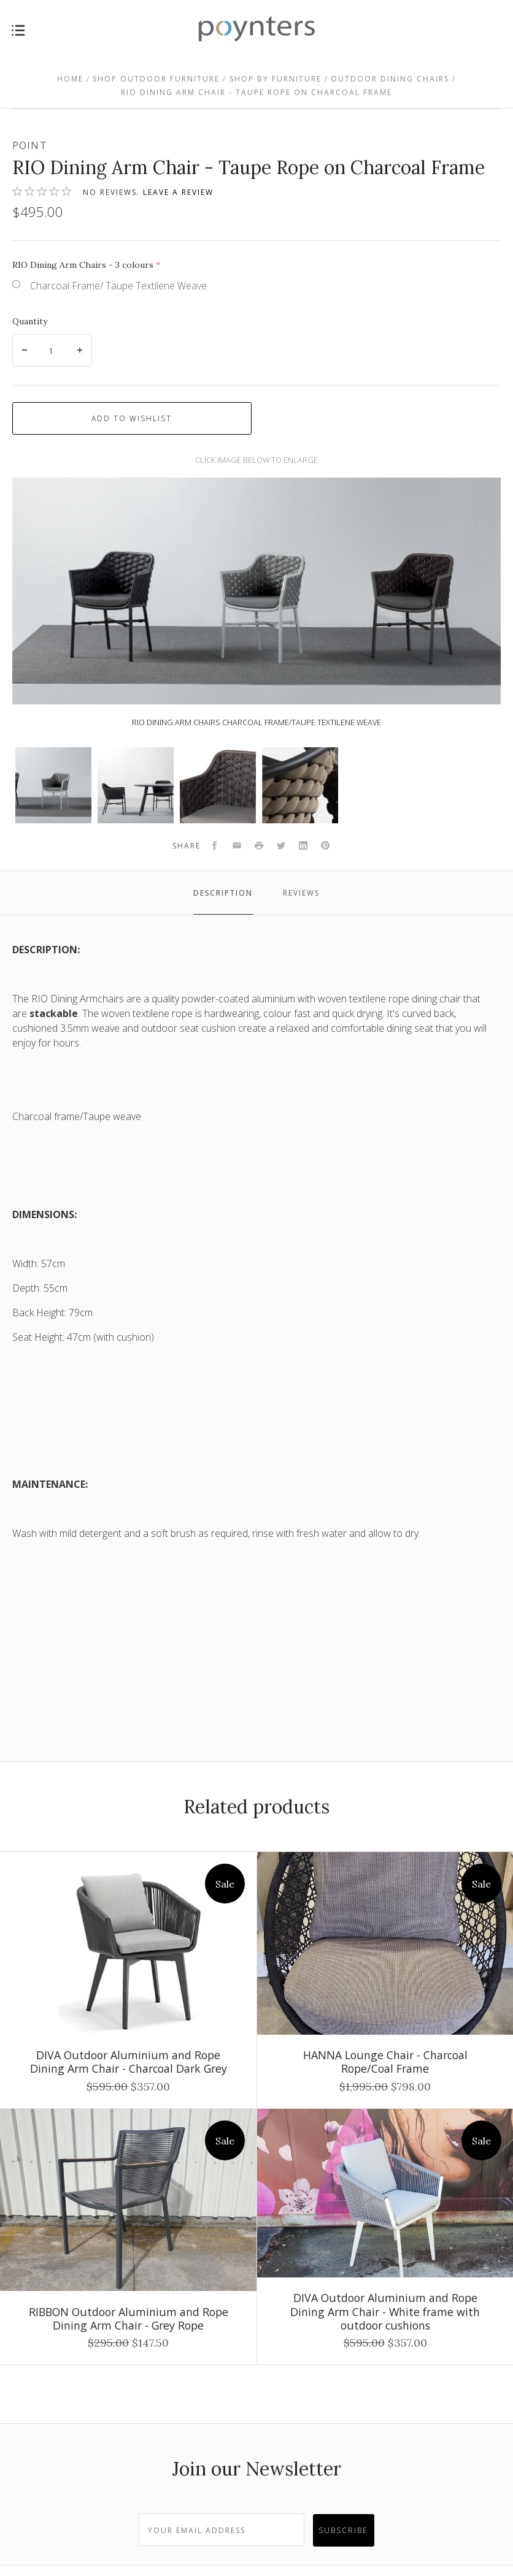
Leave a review (178, 192)
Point (29, 145)
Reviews (301, 893)
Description (223, 893)
